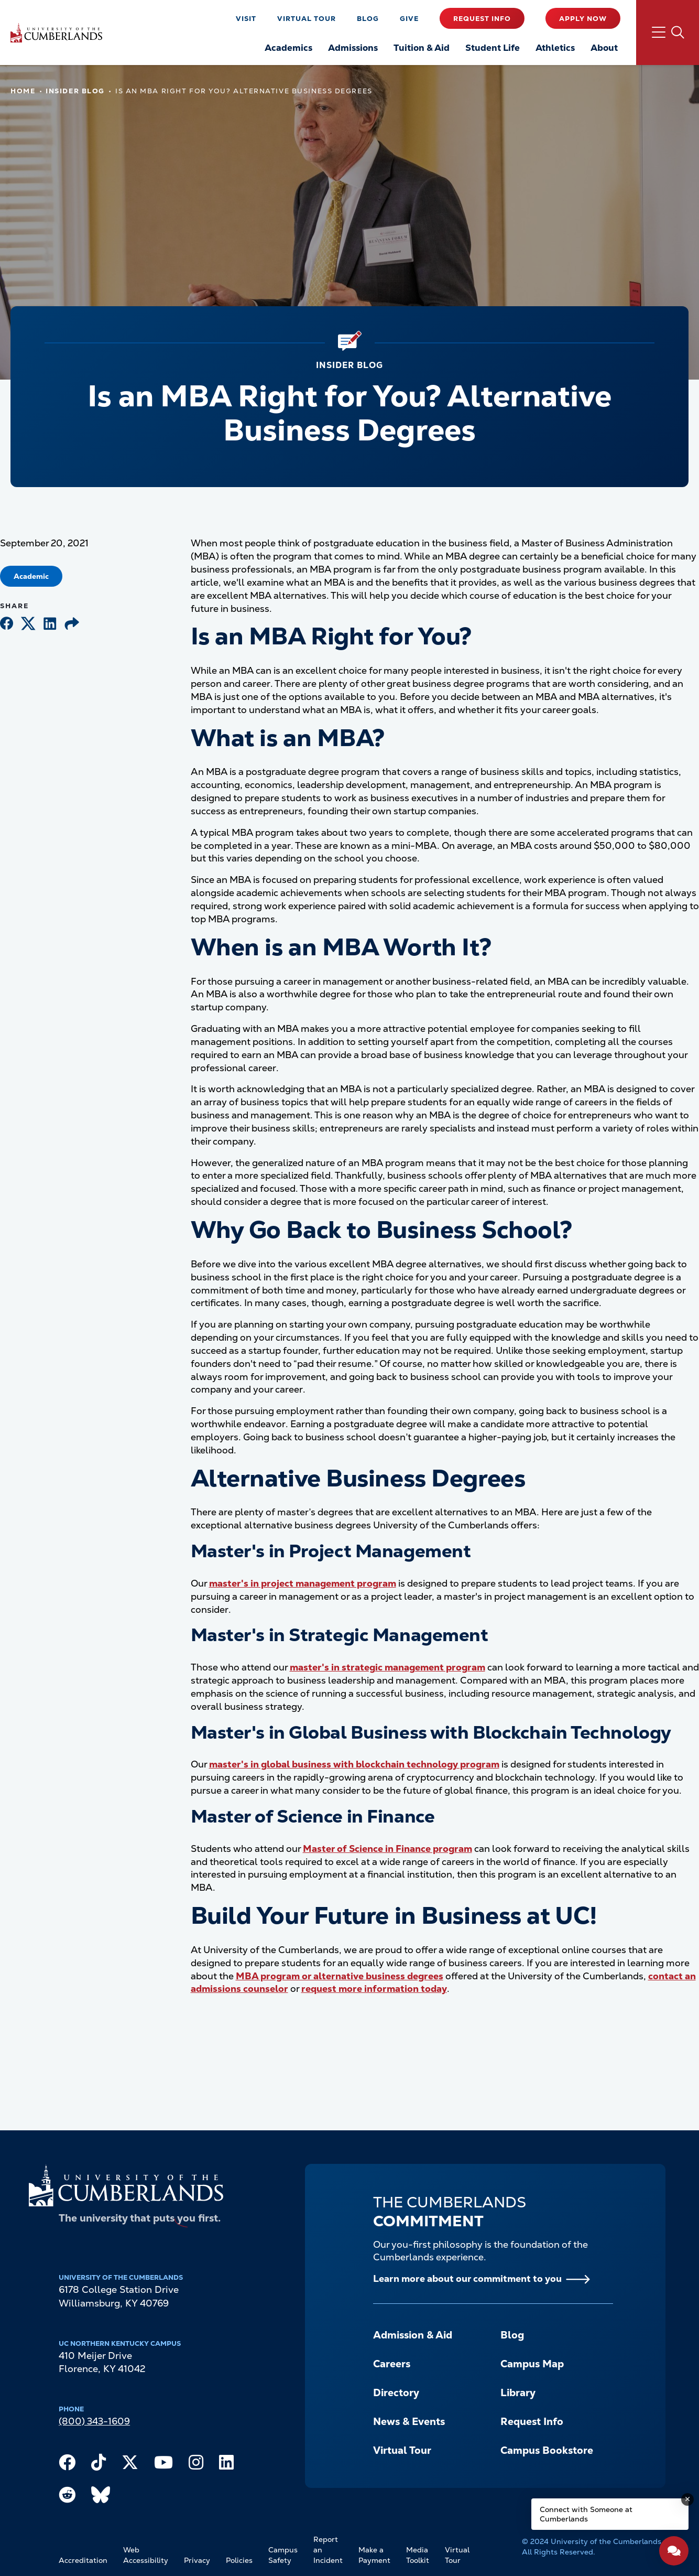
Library (518, 2392)
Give (409, 18)
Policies (239, 2560)
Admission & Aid (412, 2335)
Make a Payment (374, 2555)
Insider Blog (75, 91)
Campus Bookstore (546, 2450)
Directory (396, 2392)
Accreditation (83, 2560)
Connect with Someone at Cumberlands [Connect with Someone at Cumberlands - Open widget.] (586, 2514)
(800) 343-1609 (94, 2421)
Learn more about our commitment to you (467, 2278)
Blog (368, 18)
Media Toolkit (417, 2555)
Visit (246, 18)
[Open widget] (674, 2551)
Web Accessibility (145, 2555)
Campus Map (532, 2363)
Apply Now (583, 18)
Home (22, 91)
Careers (391, 2363)
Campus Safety (283, 2555)
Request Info (482, 18)
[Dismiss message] (687, 2499)
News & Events (409, 2421)
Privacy (197, 2560)
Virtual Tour (306, 18)
